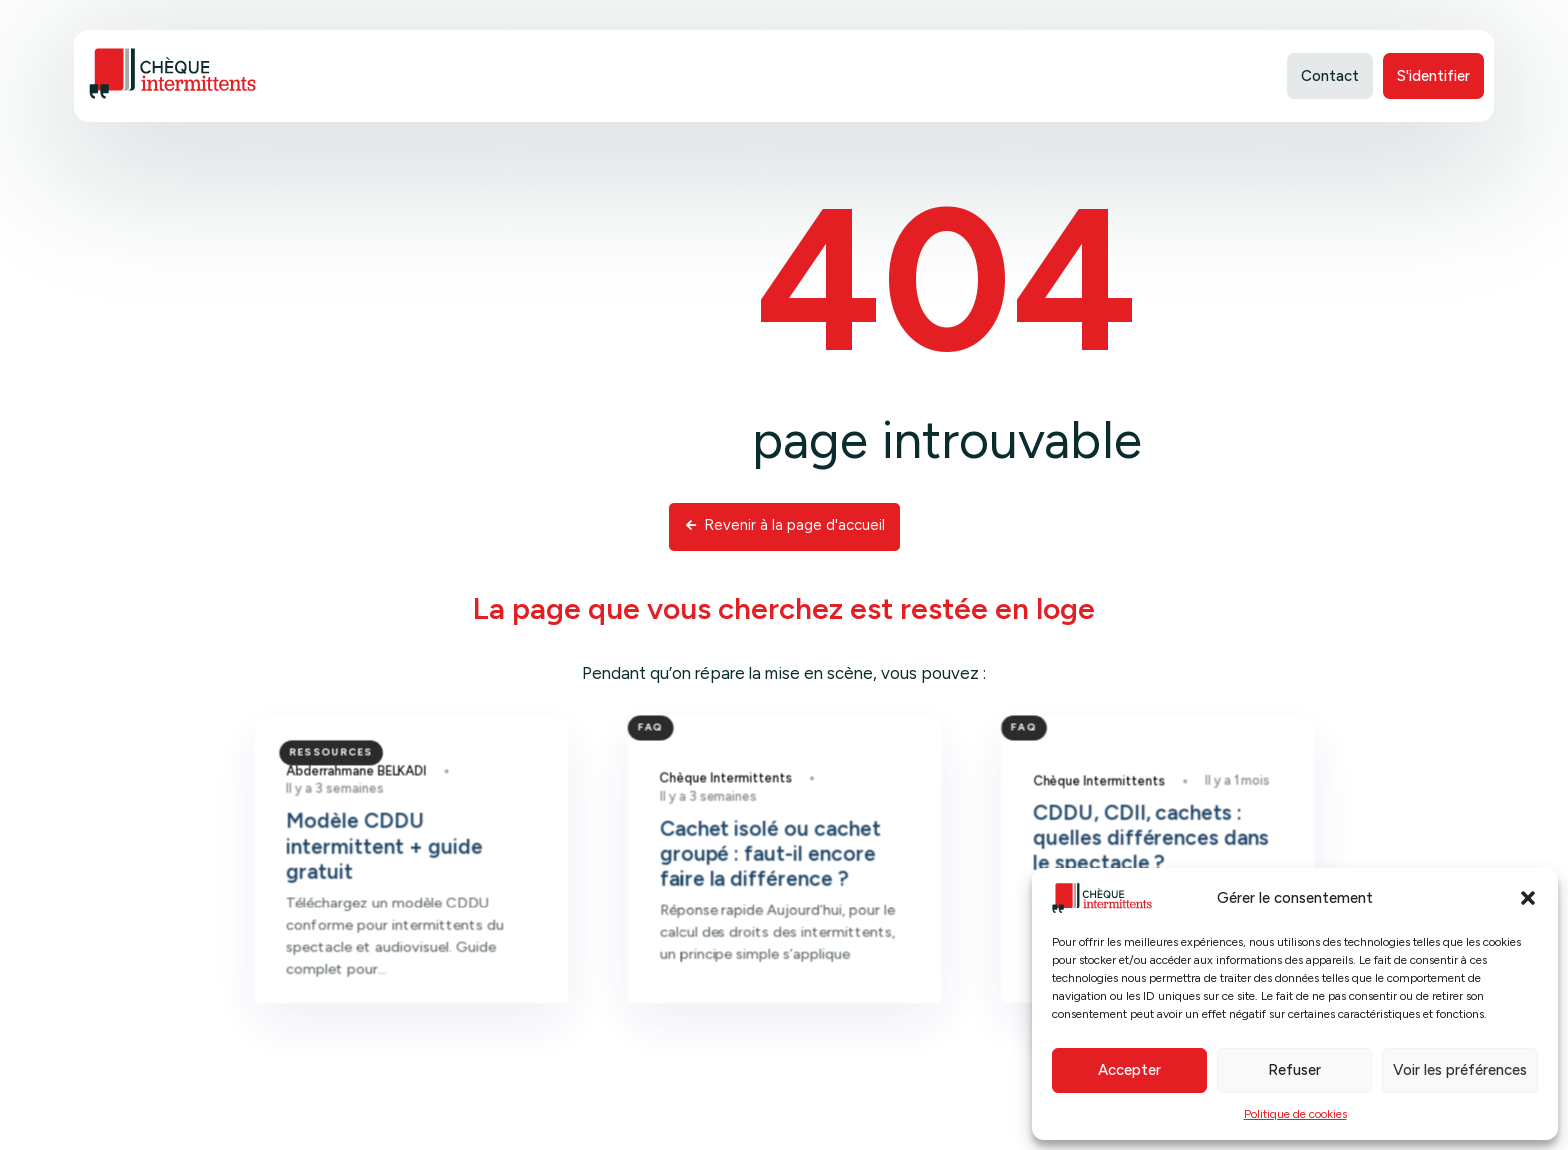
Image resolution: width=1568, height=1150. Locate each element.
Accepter (1129, 1070)
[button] (1528, 898)
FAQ (662, 772)
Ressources (370, 795)
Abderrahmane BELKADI (394, 812)
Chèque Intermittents (730, 819)
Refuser (1294, 1070)
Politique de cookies (1295, 1114)
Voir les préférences (1460, 1070)
